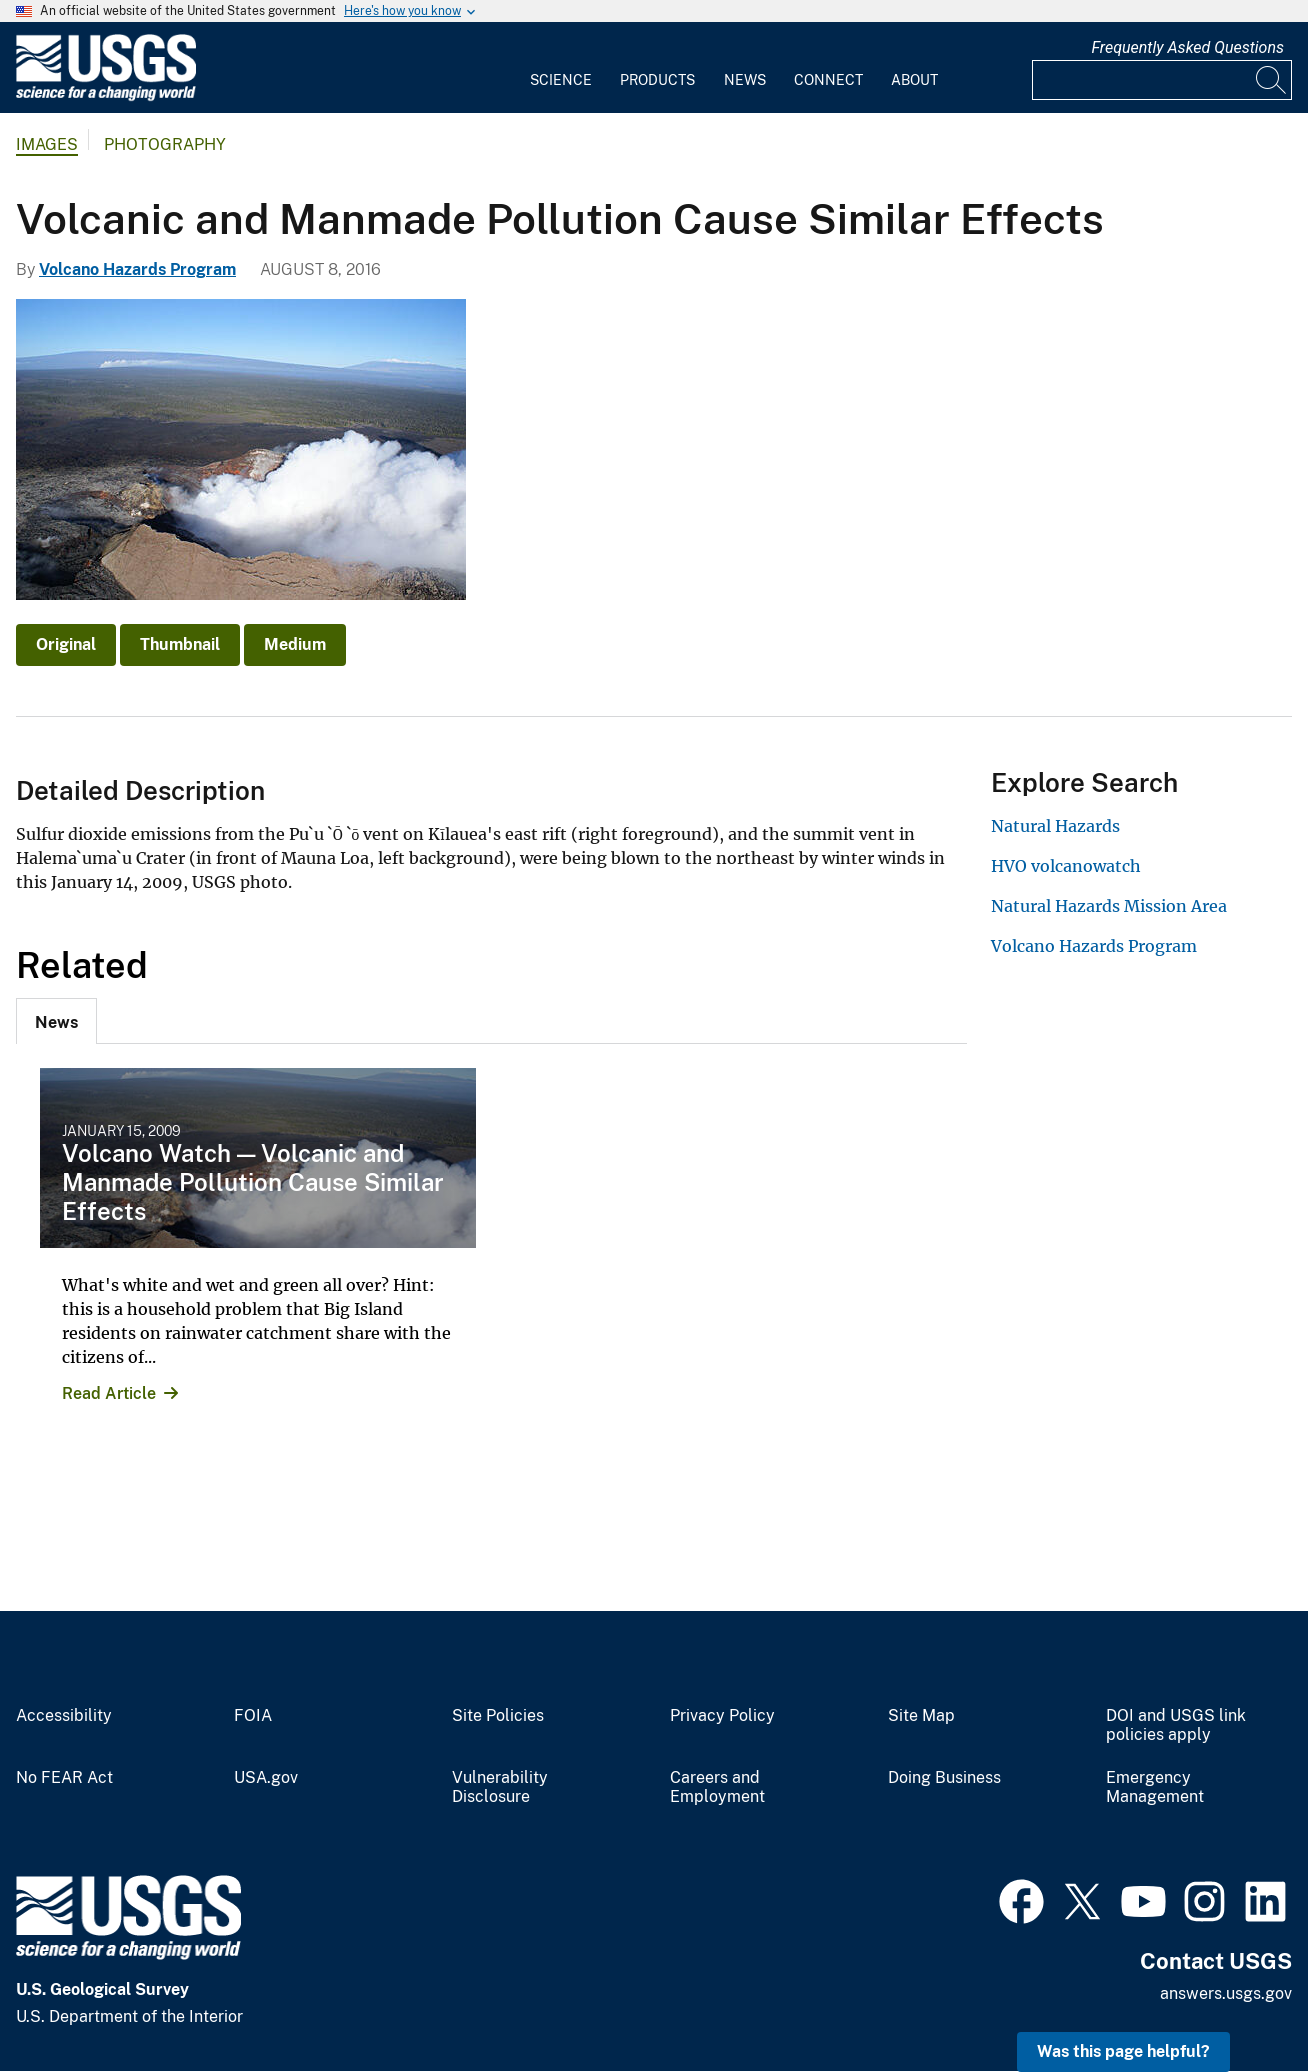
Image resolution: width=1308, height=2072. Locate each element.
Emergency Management (1155, 1787)
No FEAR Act (64, 1778)
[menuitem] (561, 68)
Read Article (109, 1393)
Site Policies (498, 1716)
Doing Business (944, 1778)
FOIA (253, 1716)
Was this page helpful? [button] (1123, 2051)
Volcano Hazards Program (137, 269)
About (914, 80)
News (745, 80)
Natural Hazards (1055, 826)
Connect (828, 80)
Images (47, 144)
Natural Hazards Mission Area (1109, 906)
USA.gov (266, 1778)
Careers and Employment (717, 1787)
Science (561, 80)
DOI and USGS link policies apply (1176, 1725)
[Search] (1272, 80)
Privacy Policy (722, 1716)
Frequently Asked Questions (1187, 47)
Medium (295, 644)
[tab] (56, 1021)
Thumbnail (180, 644)
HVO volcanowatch (1066, 866)
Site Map (921, 1716)
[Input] (1162, 80)
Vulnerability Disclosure (500, 1787)
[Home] (106, 96)
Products (657, 80)
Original (66, 644)
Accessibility (64, 1716)
